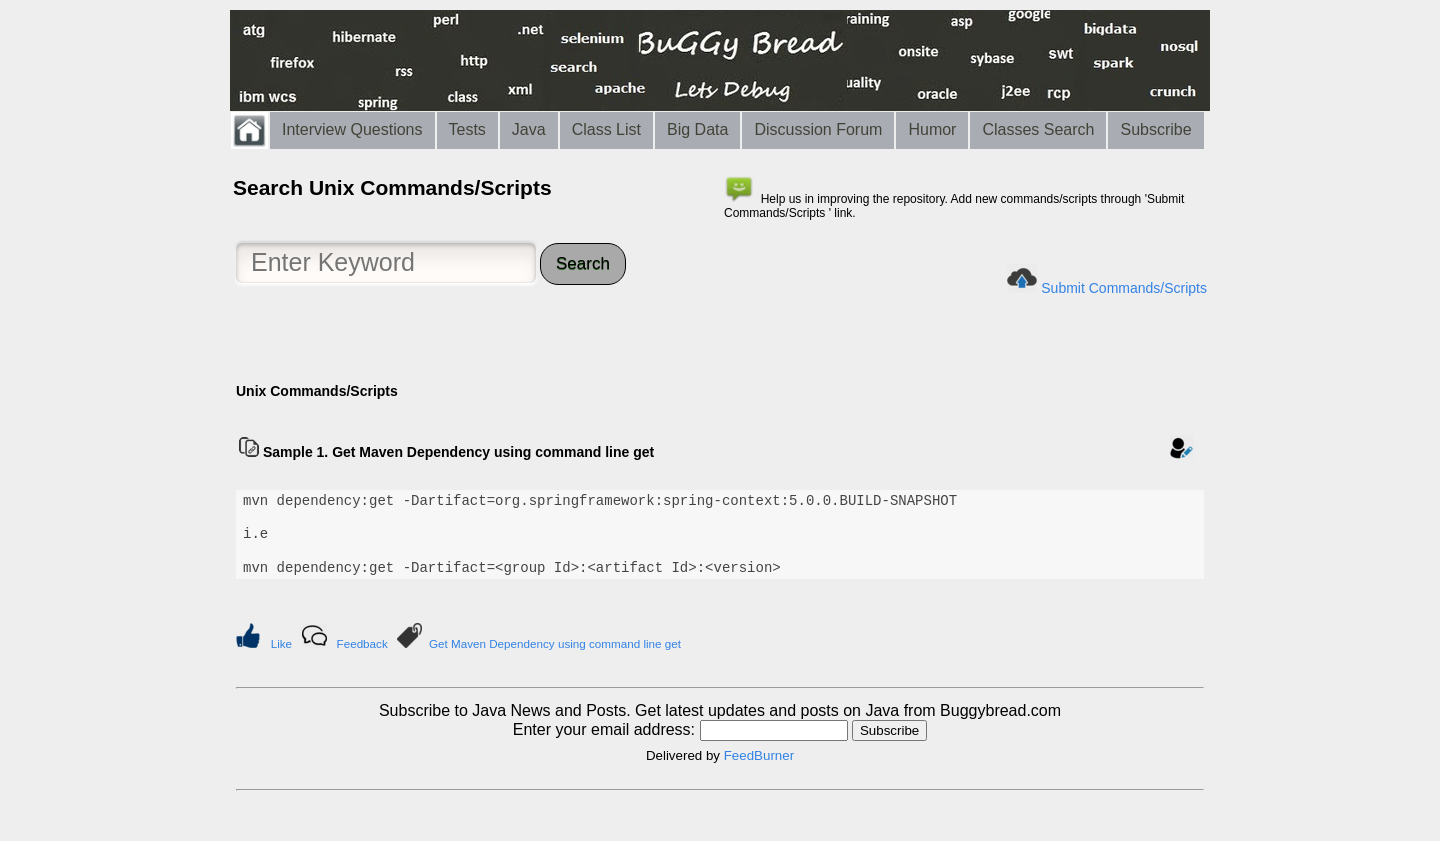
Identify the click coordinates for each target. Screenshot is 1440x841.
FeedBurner (759, 755)
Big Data (697, 129)
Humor (932, 129)
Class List (606, 129)
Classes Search (1038, 129)
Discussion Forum (818, 129)
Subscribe (1155, 129)
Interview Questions (352, 129)
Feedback (362, 643)
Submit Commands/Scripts (1124, 288)
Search (583, 263)
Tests (467, 129)
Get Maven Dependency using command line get (555, 643)
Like (281, 643)
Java (529, 129)
